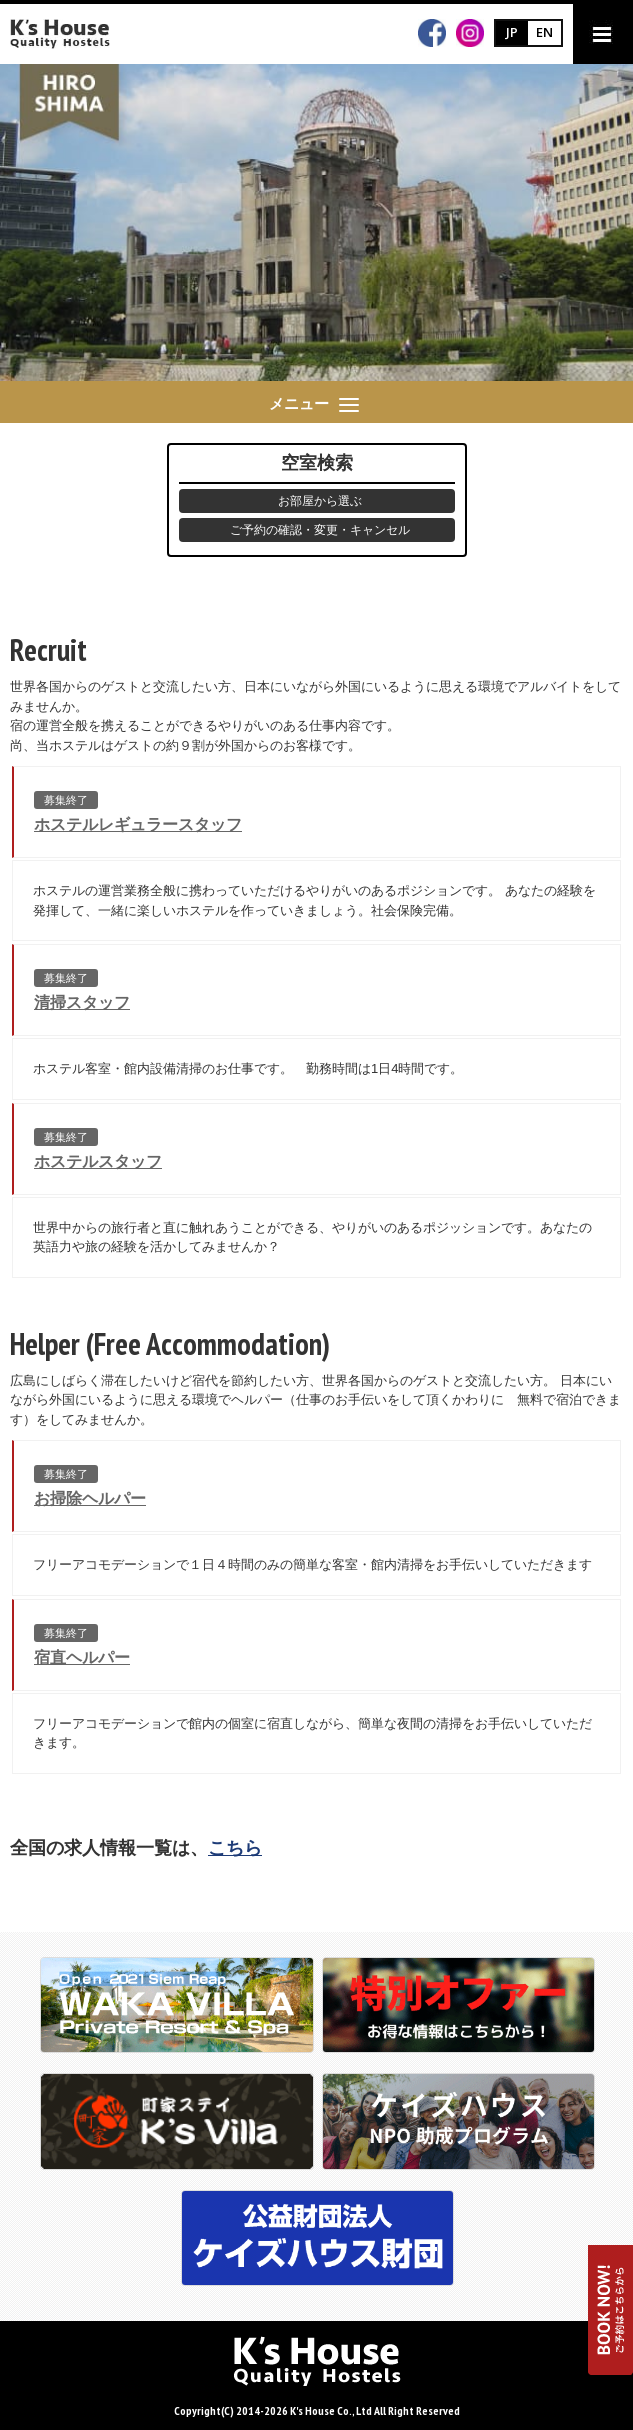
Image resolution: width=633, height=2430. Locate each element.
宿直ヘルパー (82, 1657)
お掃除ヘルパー (90, 1498)
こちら (235, 1848)
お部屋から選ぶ (320, 501)
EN (544, 32)
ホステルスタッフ (98, 1161)
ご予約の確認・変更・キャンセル (320, 530)
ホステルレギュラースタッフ (138, 824)
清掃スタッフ (82, 1002)
